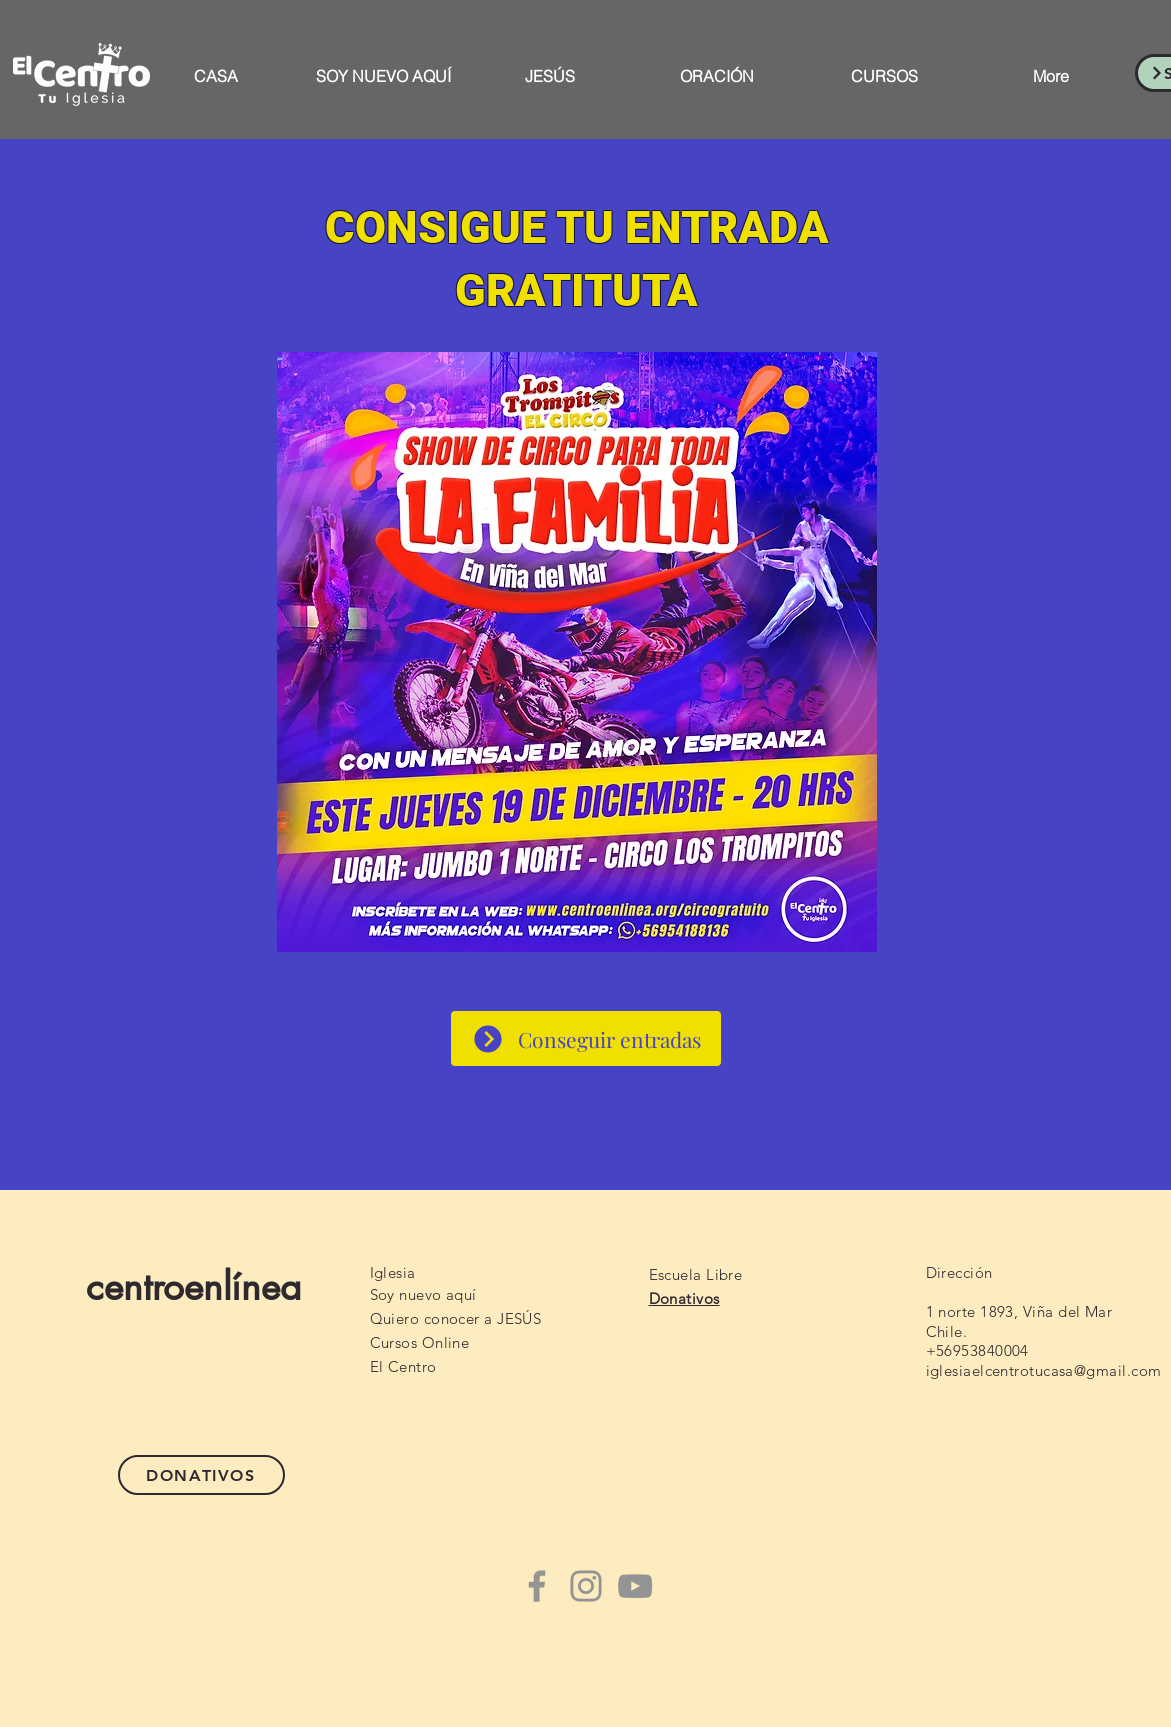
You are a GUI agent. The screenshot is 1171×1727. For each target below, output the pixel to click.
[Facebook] (537, 1586)
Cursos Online (420, 1342)
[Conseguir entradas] (586, 1038)
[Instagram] (586, 1586)
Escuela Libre (696, 1274)
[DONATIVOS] (201, 1475)
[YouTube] (635, 1586)
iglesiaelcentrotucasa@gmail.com (1044, 1370)
